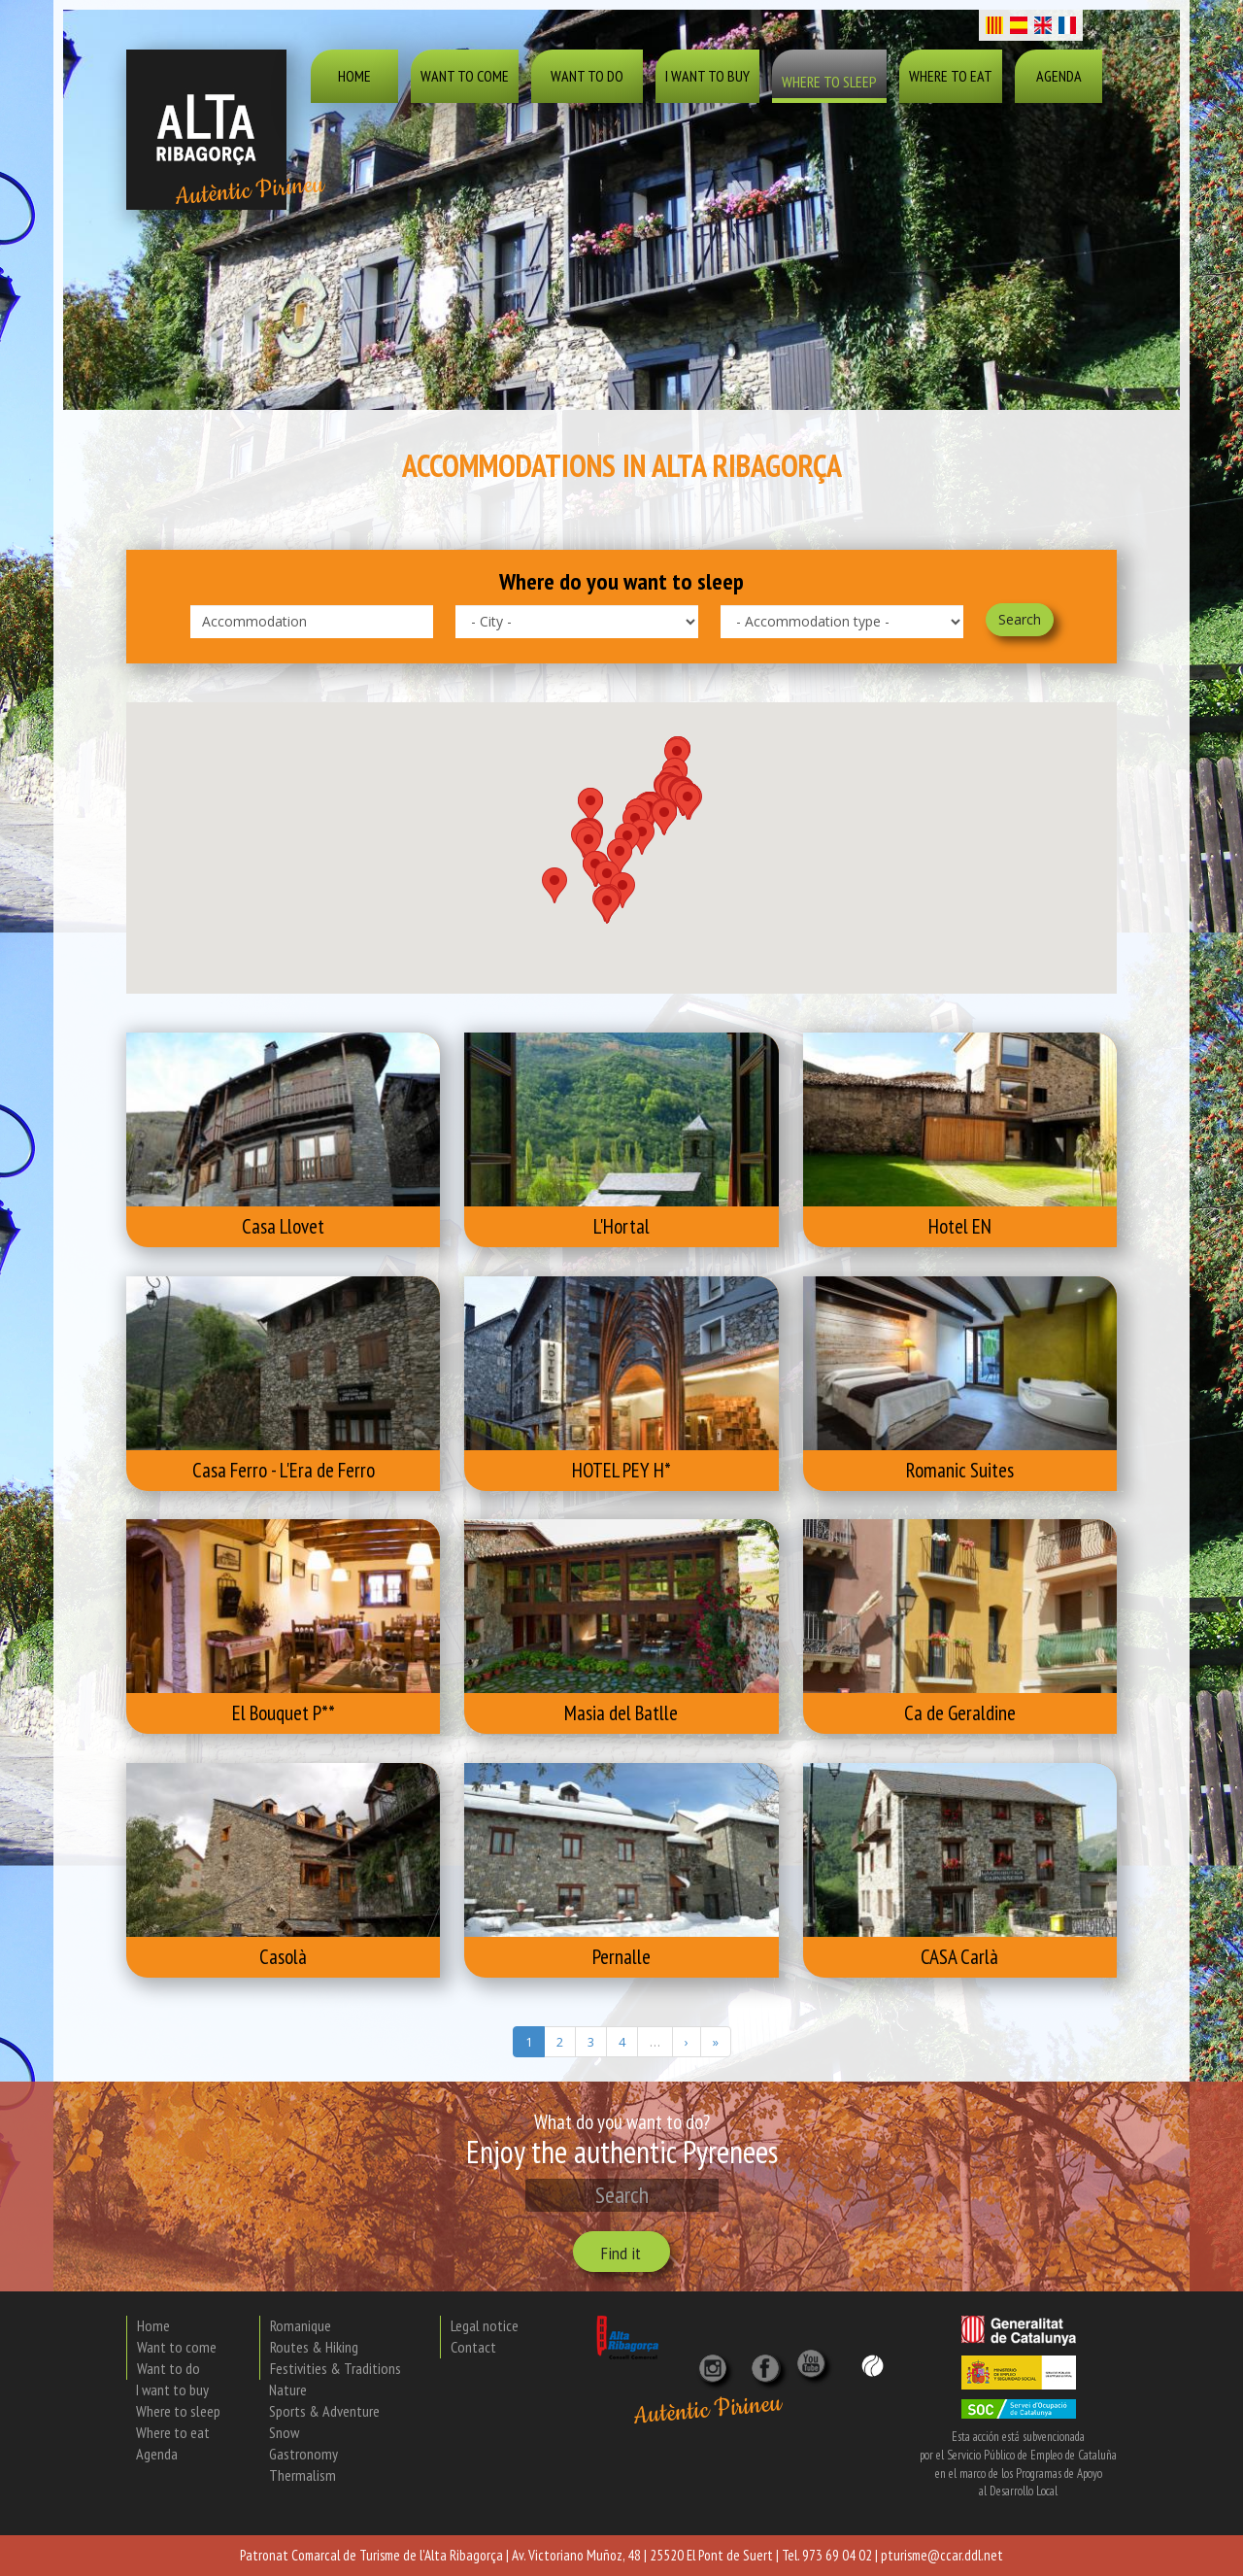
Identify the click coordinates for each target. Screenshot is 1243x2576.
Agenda (1059, 75)
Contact (473, 2346)
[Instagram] (714, 2361)
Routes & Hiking (314, 2346)
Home (354, 75)
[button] (588, 845)
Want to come (464, 75)
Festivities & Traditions (335, 2368)
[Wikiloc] (872, 2364)
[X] (769, 2361)
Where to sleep (829, 81)
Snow (284, 2432)
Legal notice (485, 2325)
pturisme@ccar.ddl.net (942, 2555)
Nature (288, 2389)
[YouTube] (813, 2373)
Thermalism (302, 2475)
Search (1019, 619)
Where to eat (950, 75)
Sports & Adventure (324, 2411)
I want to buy (707, 75)
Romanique (300, 2325)
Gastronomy (303, 2453)
